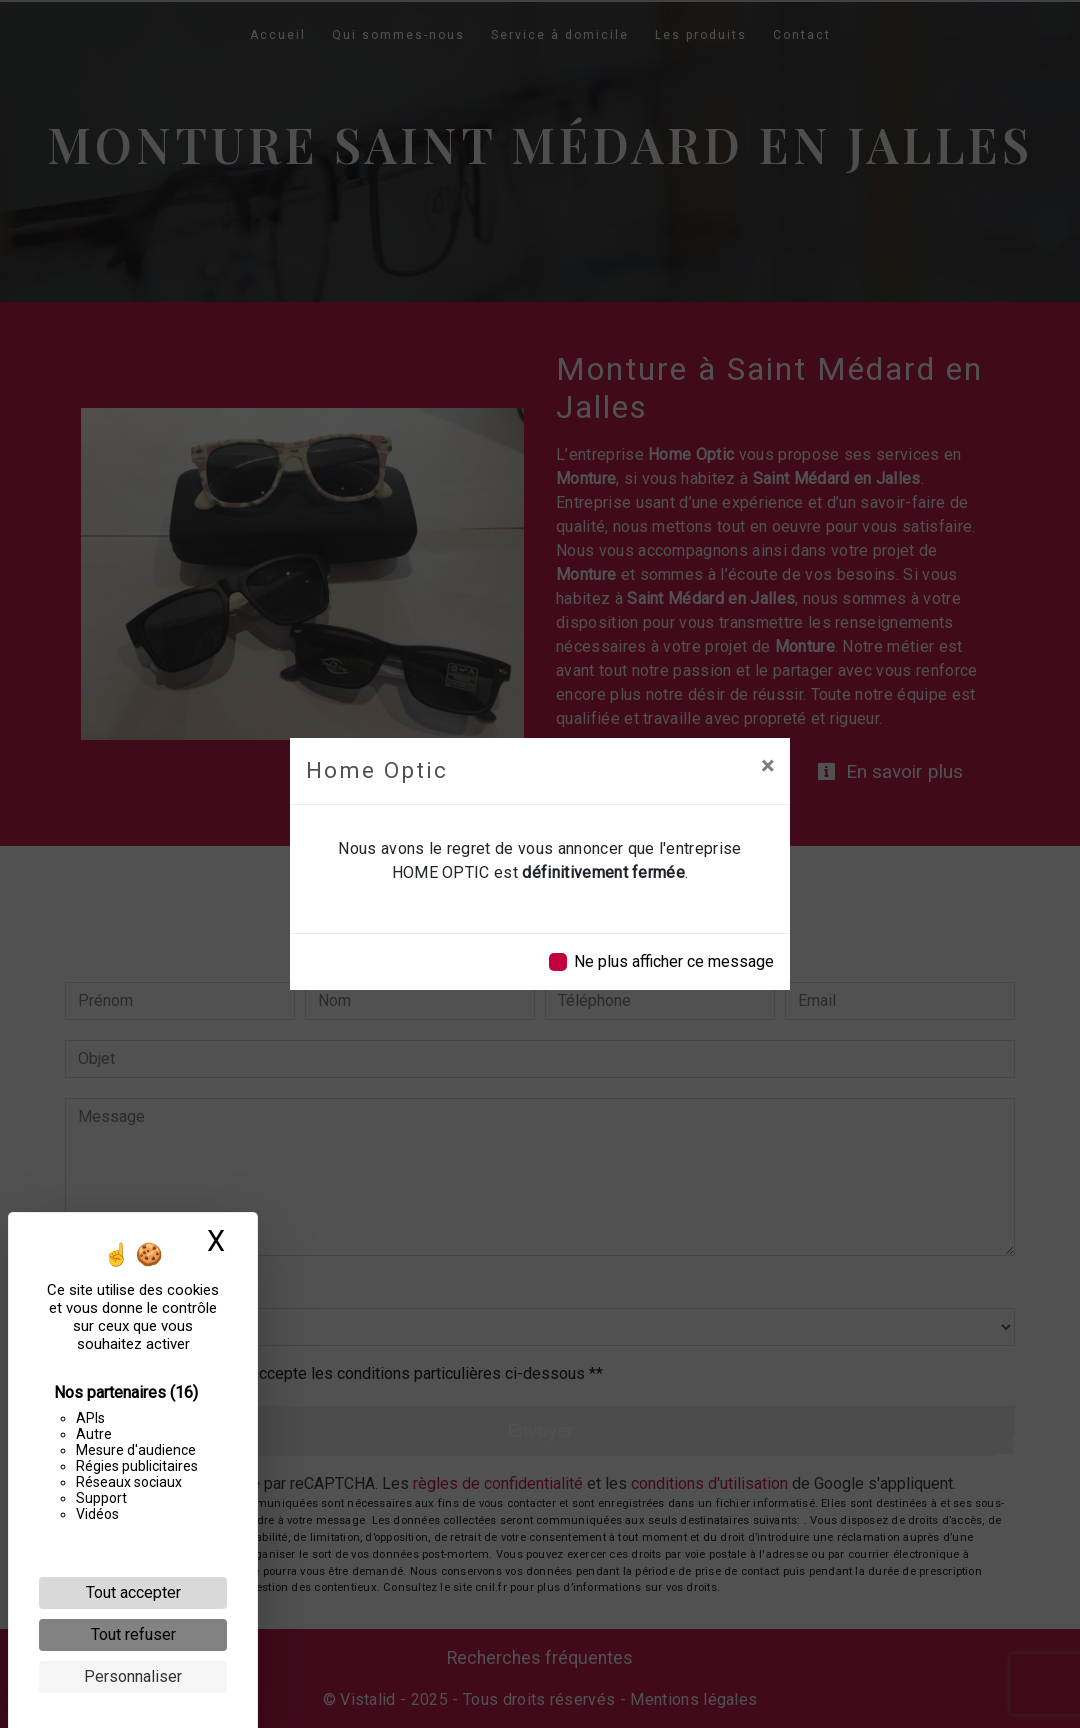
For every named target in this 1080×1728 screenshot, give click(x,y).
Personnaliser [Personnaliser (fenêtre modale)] (133, 1676)
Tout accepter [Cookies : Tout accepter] (133, 1592)
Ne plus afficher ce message (674, 961)
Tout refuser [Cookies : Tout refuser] (133, 1634)
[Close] (767, 766)
